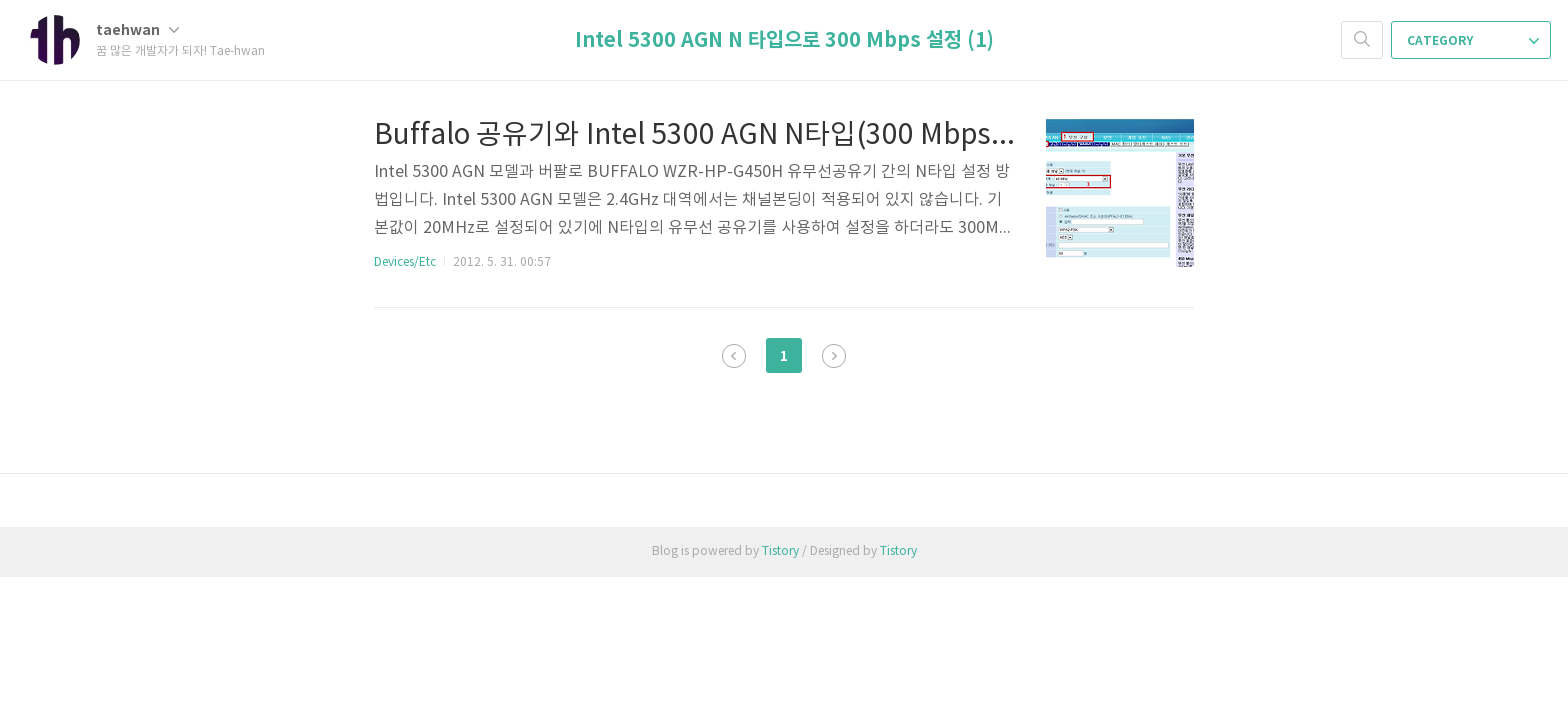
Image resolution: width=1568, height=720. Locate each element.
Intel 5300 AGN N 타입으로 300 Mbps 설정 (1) (784, 41)
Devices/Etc (405, 262)
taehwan (137, 30)
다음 (834, 356)
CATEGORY (1473, 41)
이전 (734, 356)
